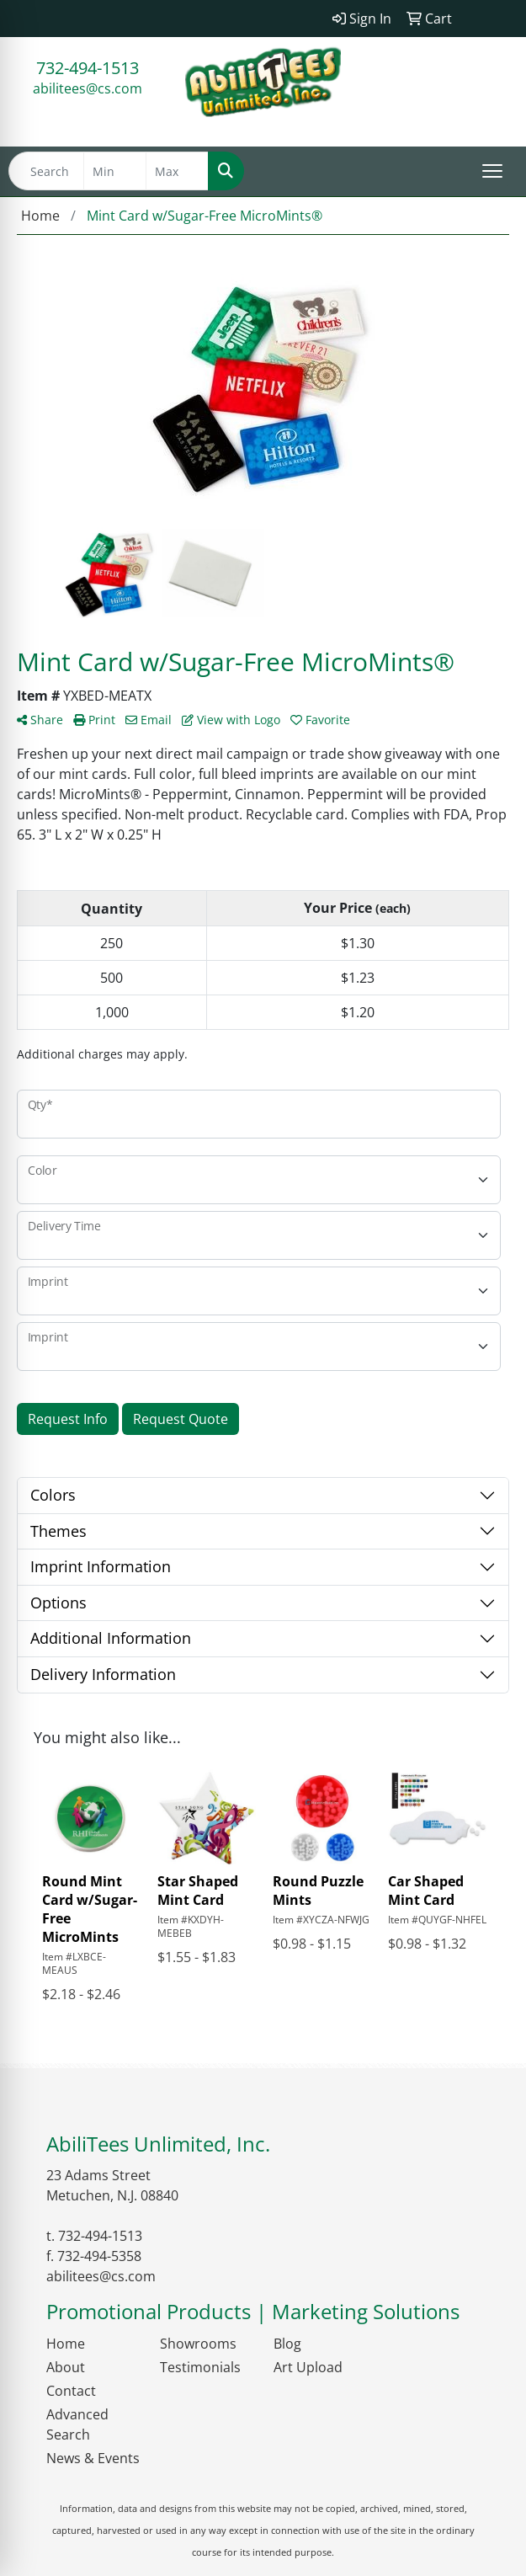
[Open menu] (492, 171)
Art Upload (308, 2367)
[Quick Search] (46, 171)
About (65, 2367)
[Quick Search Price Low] (114, 171)
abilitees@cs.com (87, 88)
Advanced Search (77, 2424)
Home (65, 2343)
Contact (71, 2390)
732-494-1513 (87, 67)
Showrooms (198, 2343)
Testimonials (200, 2367)
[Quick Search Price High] (177, 171)
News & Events (93, 2458)
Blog (287, 2343)
